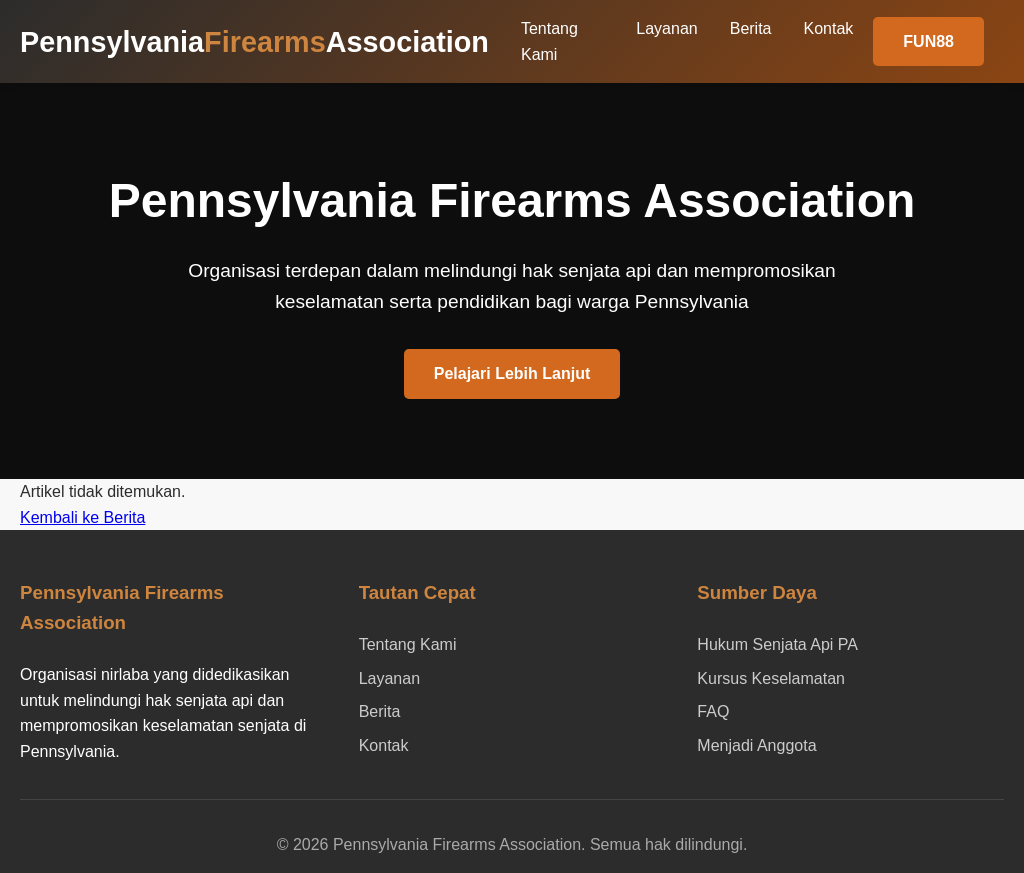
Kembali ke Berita (82, 517)
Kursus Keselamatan (771, 678)
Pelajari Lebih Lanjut (512, 373)
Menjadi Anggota (756, 745)
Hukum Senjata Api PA (777, 644)
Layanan (666, 28)
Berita (751, 28)
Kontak (829, 28)
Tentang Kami (408, 644)
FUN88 (928, 41)
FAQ (713, 711)
